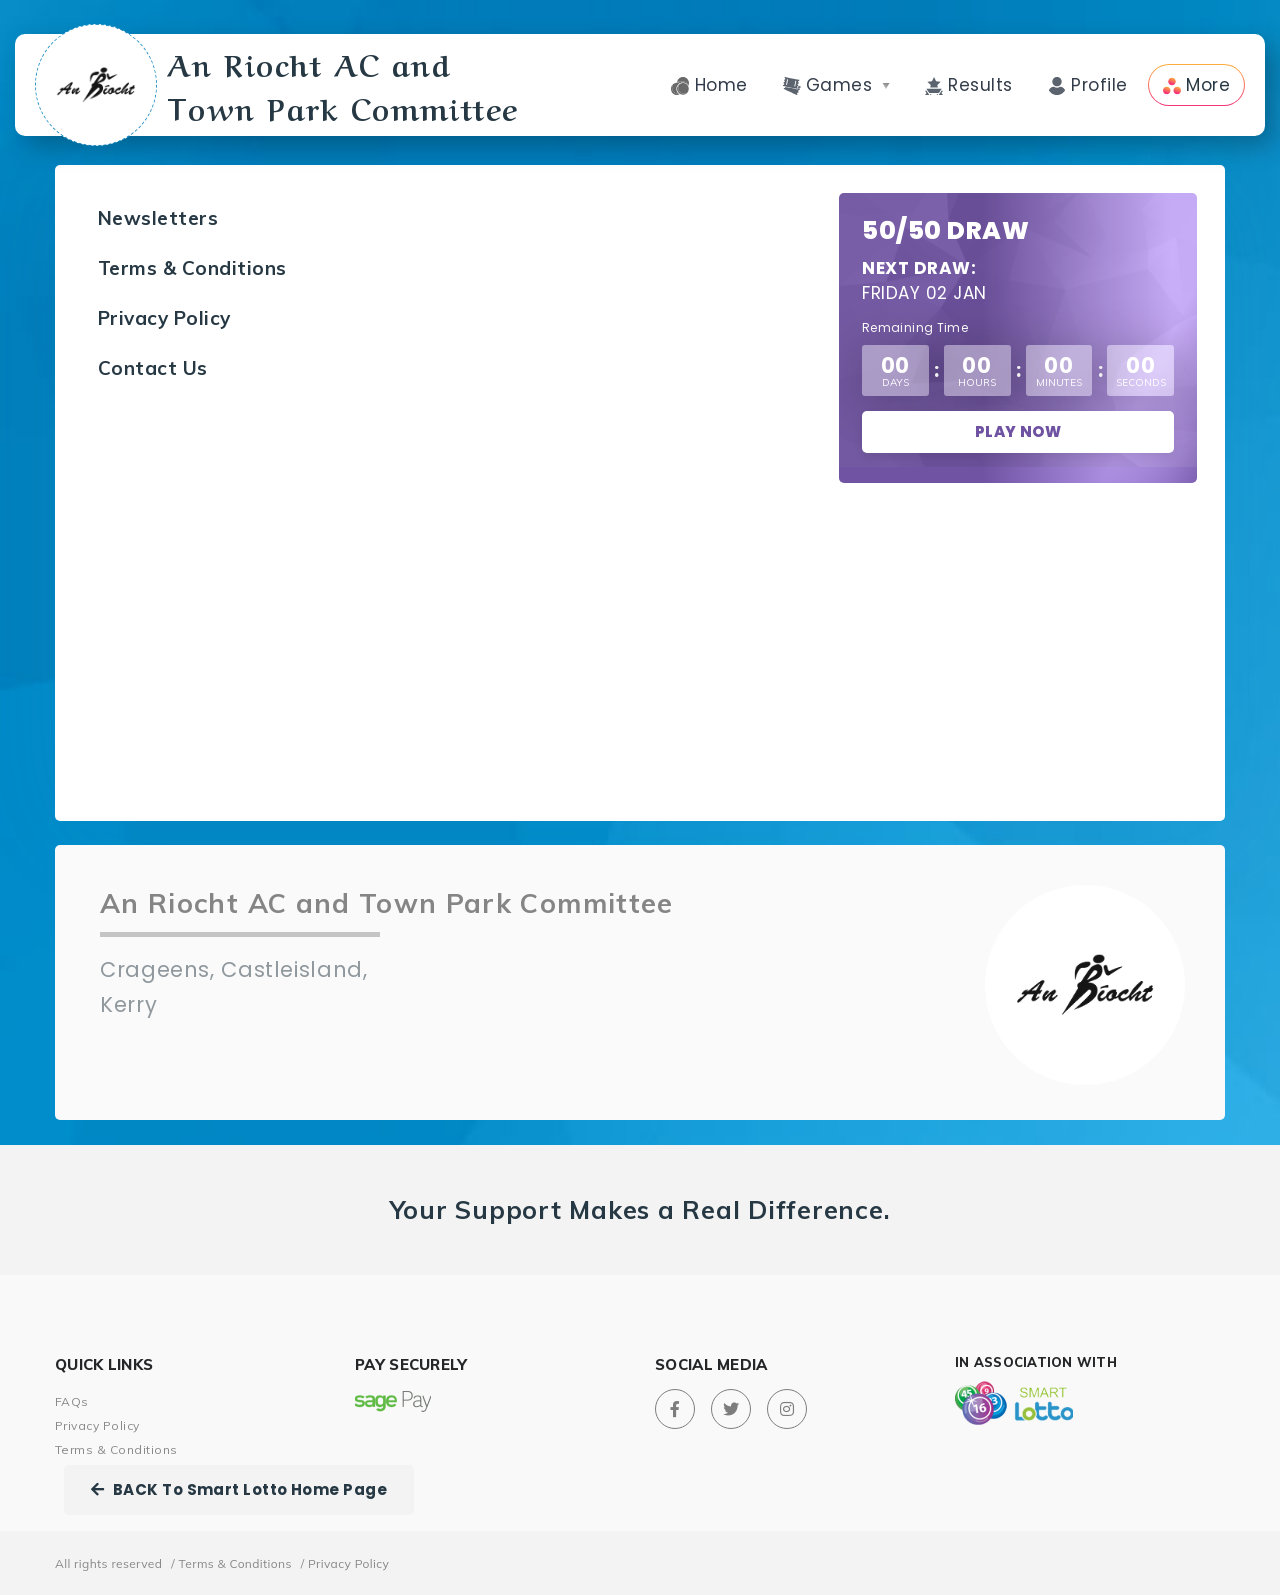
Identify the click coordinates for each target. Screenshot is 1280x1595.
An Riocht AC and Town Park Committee (281, 85)
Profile (1088, 85)
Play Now (1018, 431)
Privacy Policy (164, 318)
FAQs (72, 1401)
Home (709, 85)
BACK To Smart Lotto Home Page (239, 1489)
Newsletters (158, 218)
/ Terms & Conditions (231, 1563)
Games (836, 85)
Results (969, 85)
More (1196, 85)
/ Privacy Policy (345, 1563)
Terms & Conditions (192, 268)
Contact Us (153, 368)
